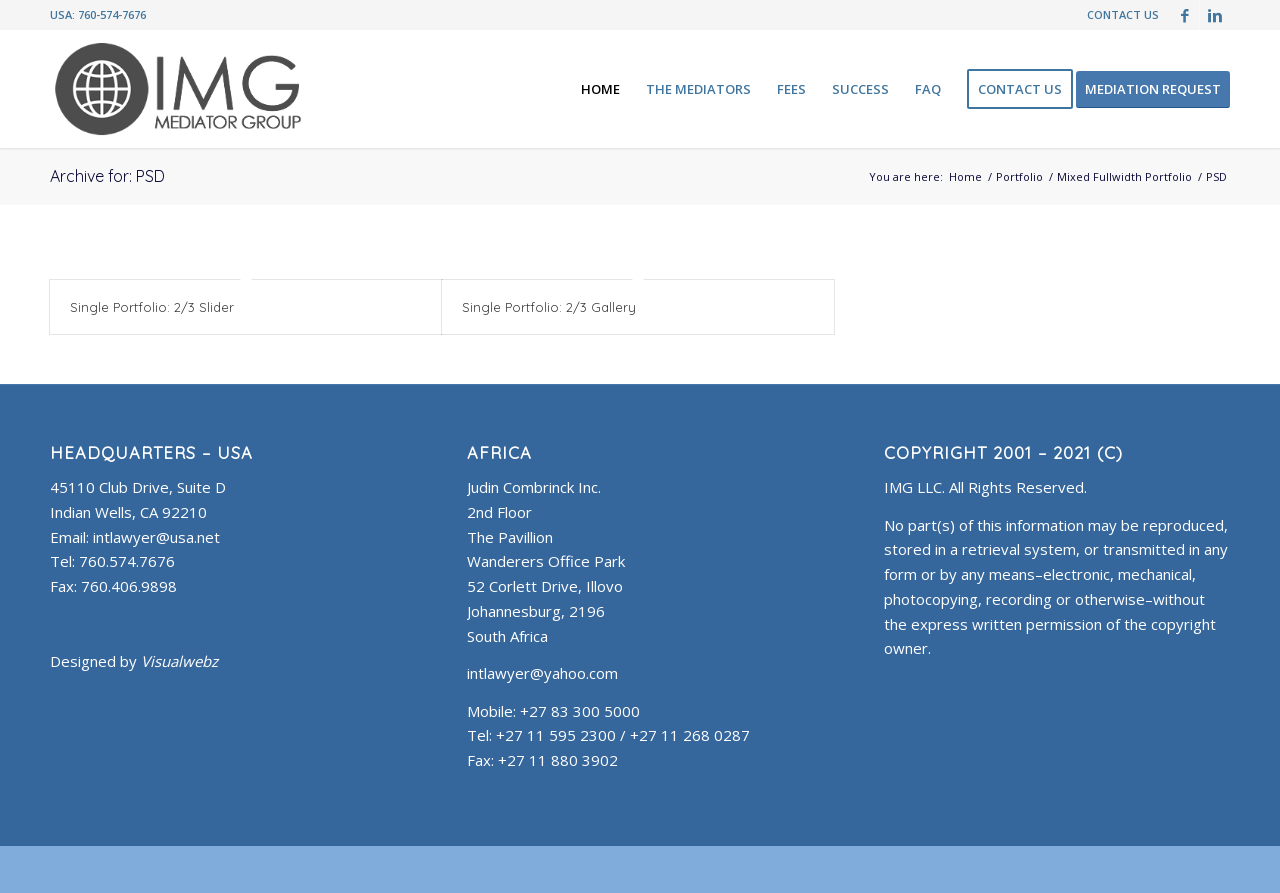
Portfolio (1019, 176)
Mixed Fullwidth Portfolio (1124, 176)
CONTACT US (1123, 14)
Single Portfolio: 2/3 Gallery (549, 307)
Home (965, 176)
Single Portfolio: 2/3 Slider (152, 307)
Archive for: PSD (107, 176)
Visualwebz (179, 661)
